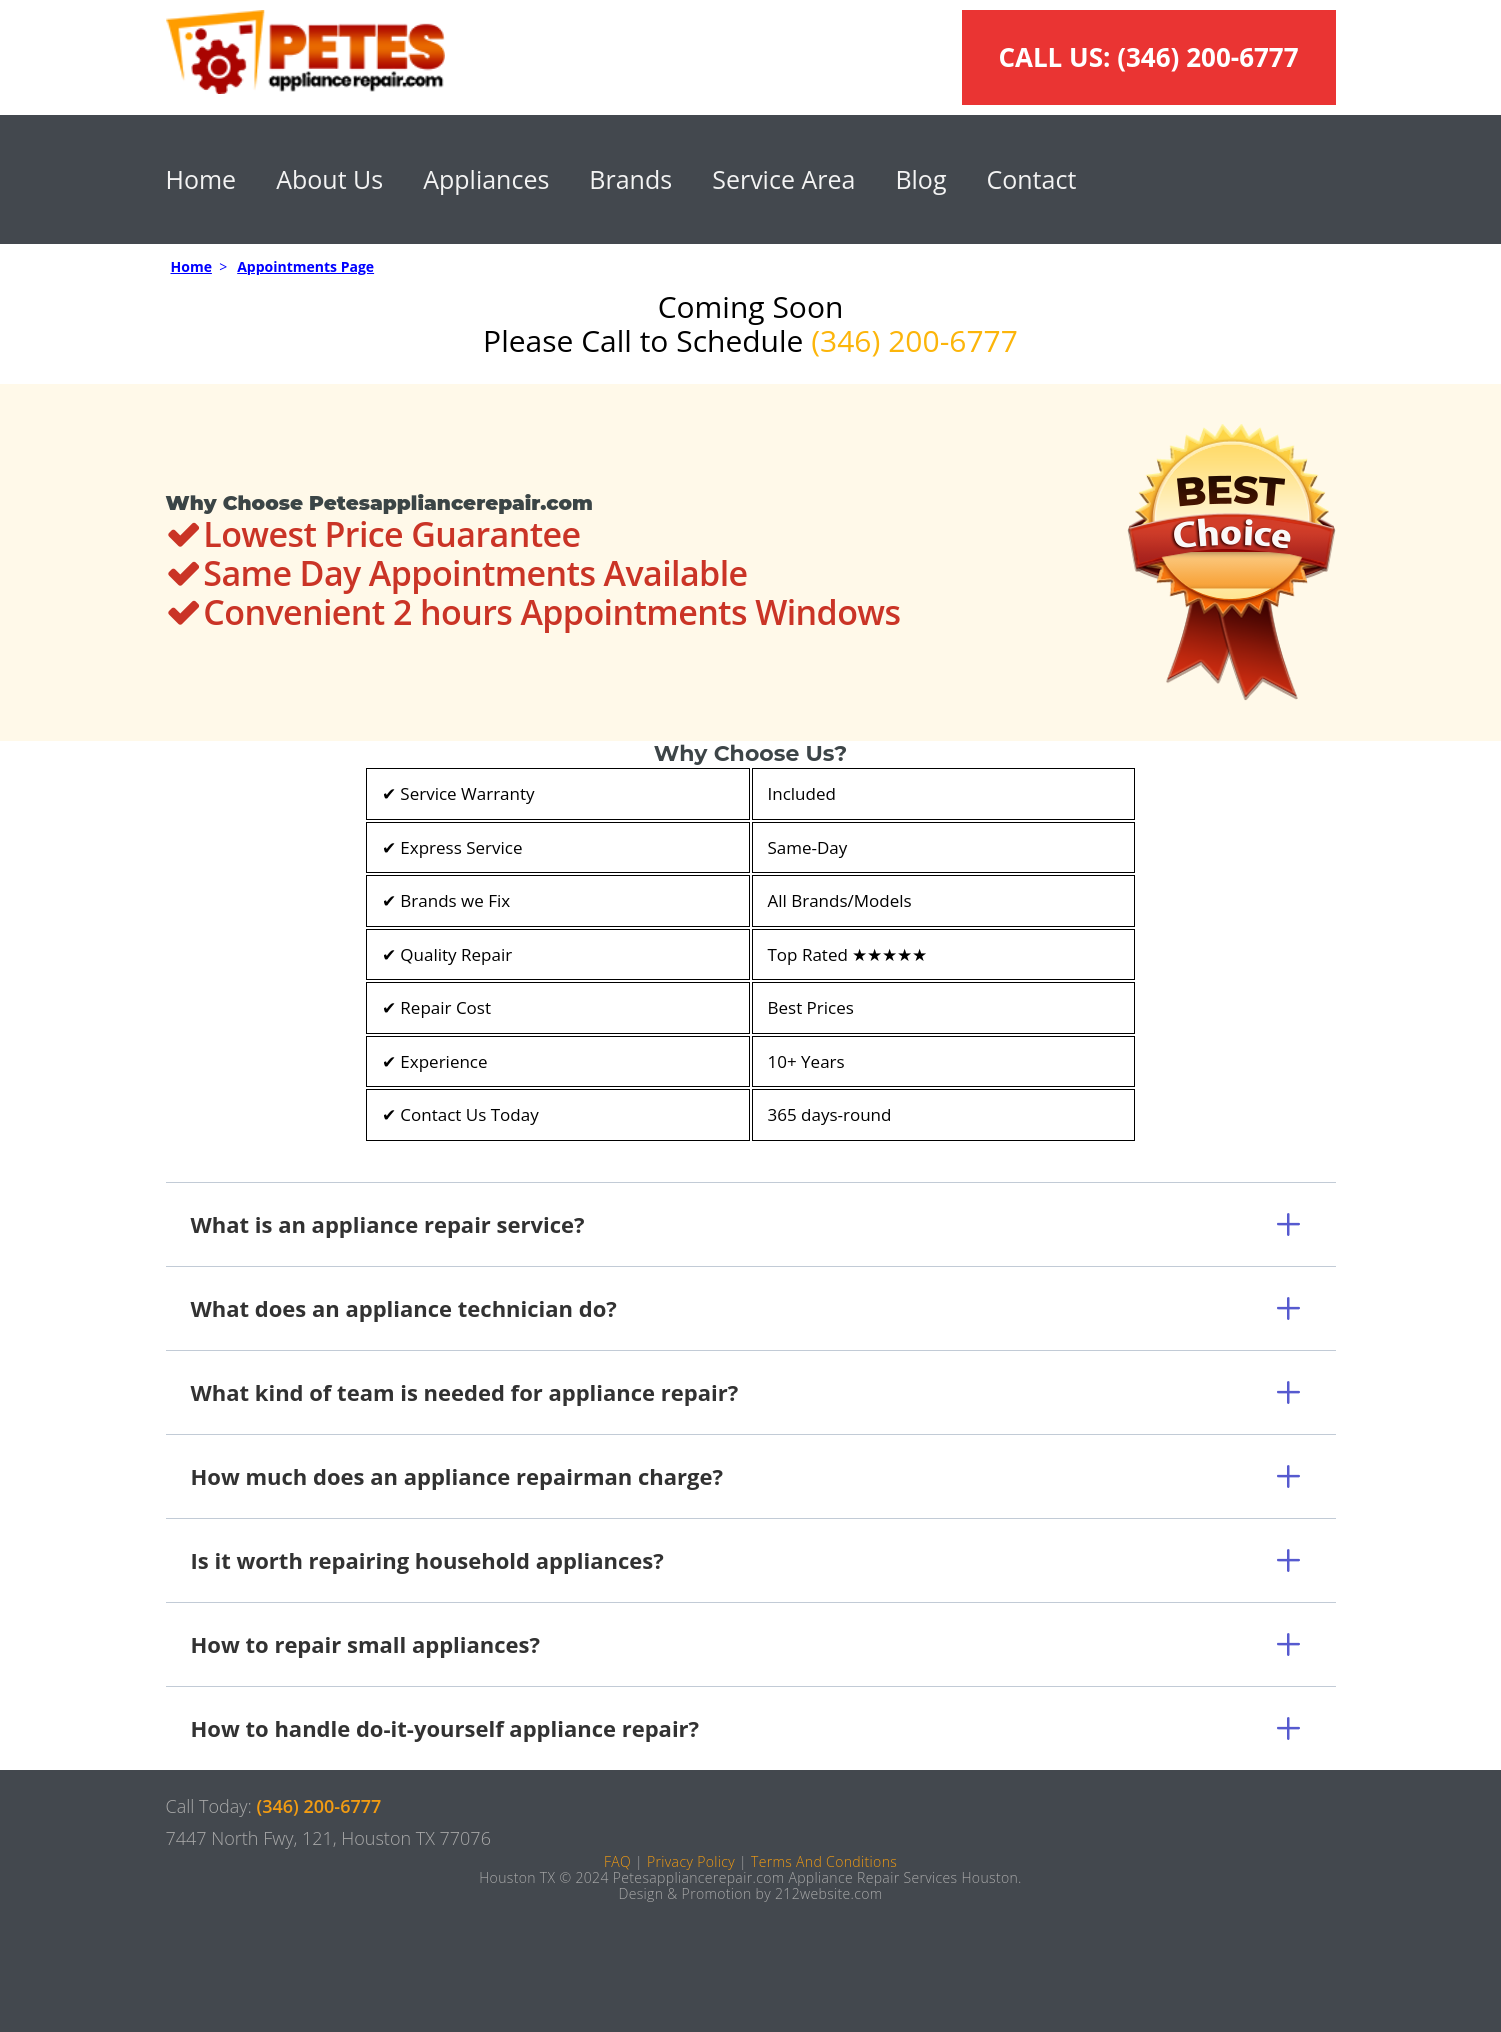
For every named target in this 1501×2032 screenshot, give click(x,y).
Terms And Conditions (824, 1861)
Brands (630, 179)
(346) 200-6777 (1207, 57)
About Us (329, 179)
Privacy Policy (691, 1861)
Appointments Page (305, 266)
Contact (1031, 179)
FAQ (617, 1861)
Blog (920, 179)
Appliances (486, 179)
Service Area (783, 179)
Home (201, 179)
